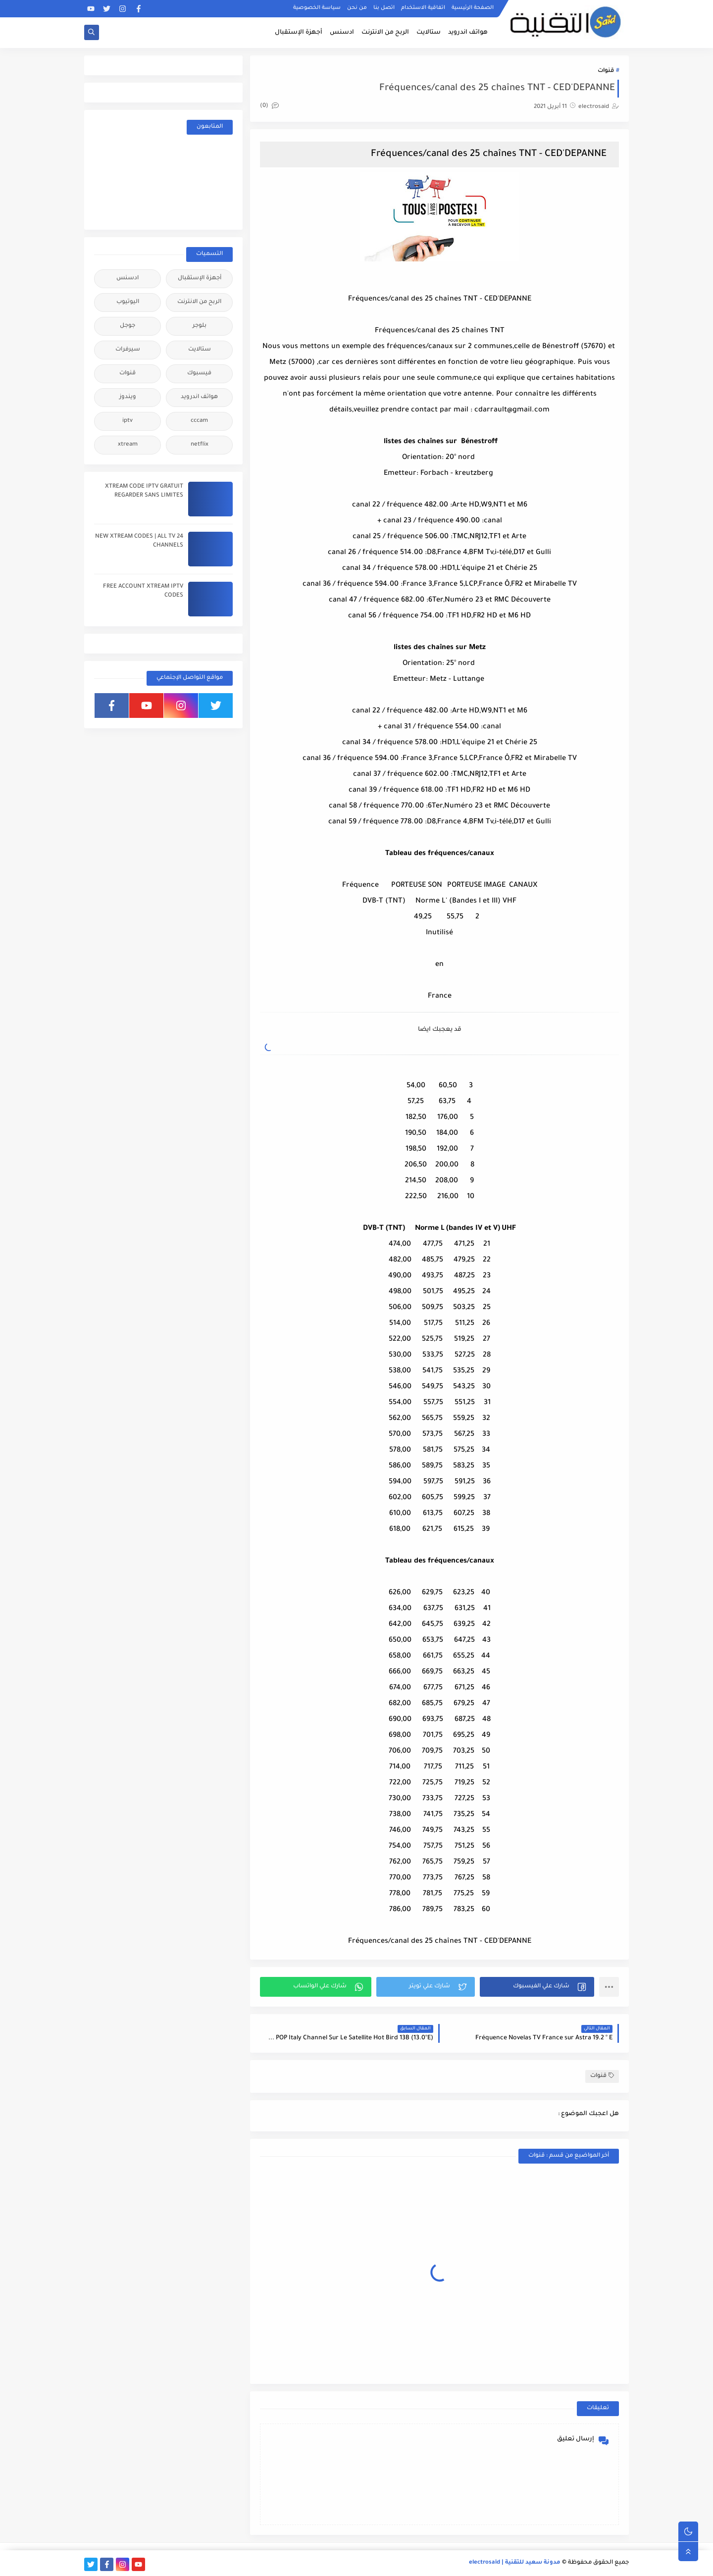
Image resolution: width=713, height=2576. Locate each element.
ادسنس (342, 32)
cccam (199, 421)
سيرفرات (127, 350)
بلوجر (199, 326)
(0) (269, 106)
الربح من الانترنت (385, 32)
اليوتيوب (127, 302)
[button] (537, 1987)
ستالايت (428, 32)
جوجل (127, 326)
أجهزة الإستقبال (298, 32)
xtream (128, 445)
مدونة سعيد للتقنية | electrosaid (514, 2563)
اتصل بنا (384, 8)
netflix (199, 445)
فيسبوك (199, 373)
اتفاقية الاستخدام (423, 8)
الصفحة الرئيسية (473, 8)
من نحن (357, 8)
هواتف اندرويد (468, 32)
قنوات (606, 71)
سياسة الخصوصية (317, 8)
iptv (127, 421)
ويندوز (127, 397)
